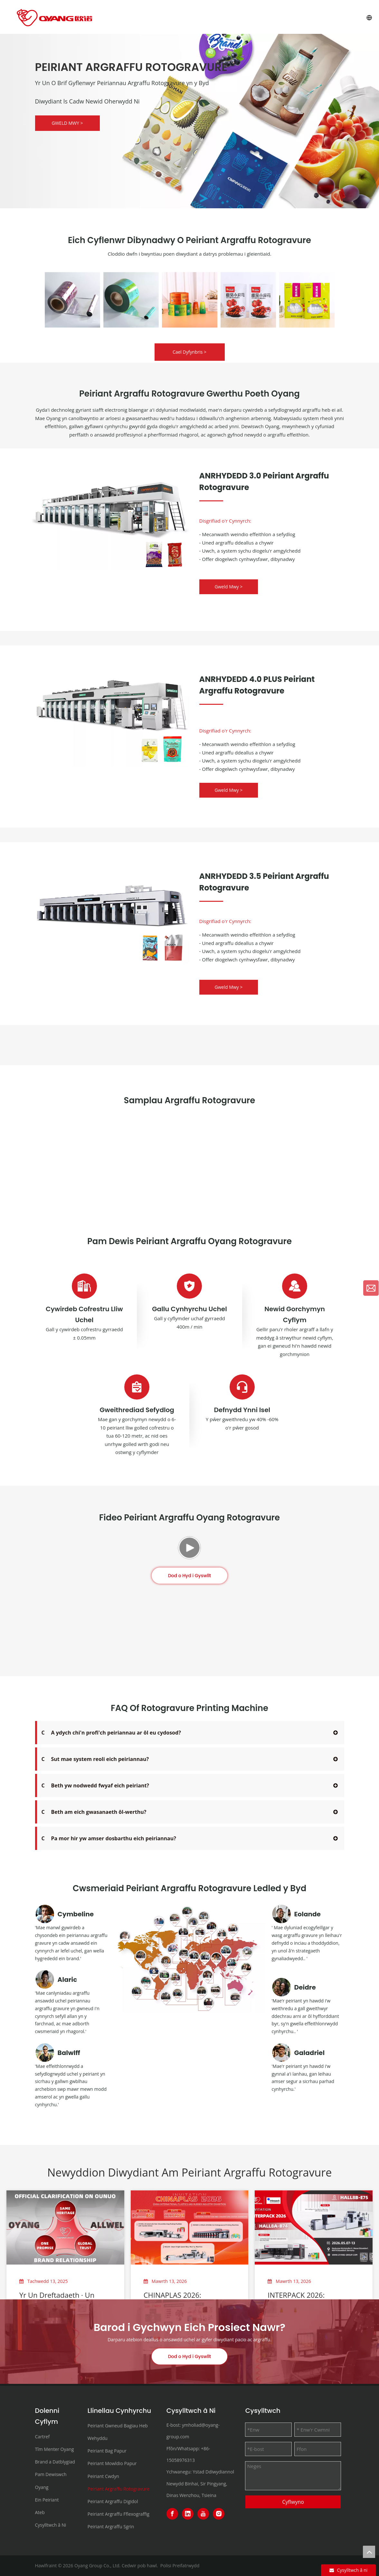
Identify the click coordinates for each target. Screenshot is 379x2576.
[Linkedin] (188, 2514)
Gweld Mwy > (229, 587)
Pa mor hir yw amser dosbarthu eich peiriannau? (109, 1838)
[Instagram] (218, 2514)
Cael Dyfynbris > (189, 352)
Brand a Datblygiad (55, 2462)
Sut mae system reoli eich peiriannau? (95, 1759)
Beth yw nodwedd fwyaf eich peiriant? (95, 1785)
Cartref (42, 2436)
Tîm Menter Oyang (54, 2449)
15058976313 (180, 2460)
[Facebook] (172, 2514)
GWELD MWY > (67, 123)
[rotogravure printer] (111, 904)
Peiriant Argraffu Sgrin (111, 2526)
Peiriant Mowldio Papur (112, 2463)
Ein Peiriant (47, 2500)
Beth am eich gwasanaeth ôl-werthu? (94, 1812)
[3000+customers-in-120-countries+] (189, 1958)
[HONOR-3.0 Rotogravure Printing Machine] (111, 511)
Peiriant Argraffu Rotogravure (118, 2489)
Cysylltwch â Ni (50, 2525)
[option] (72, 300)
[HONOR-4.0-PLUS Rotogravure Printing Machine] (111, 708)
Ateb (40, 2512)
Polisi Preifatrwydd (180, 2565)
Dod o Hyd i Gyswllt (189, 1669)
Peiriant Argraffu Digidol (113, 2501)
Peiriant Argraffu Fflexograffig (118, 2514)
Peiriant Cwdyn (103, 2476)
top (369, 2552)
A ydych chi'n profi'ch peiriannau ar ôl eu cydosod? (111, 1732)
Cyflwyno (293, 2501)
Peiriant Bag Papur (107, 2451)
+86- (205, 2448)
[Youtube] (203, 2514)
